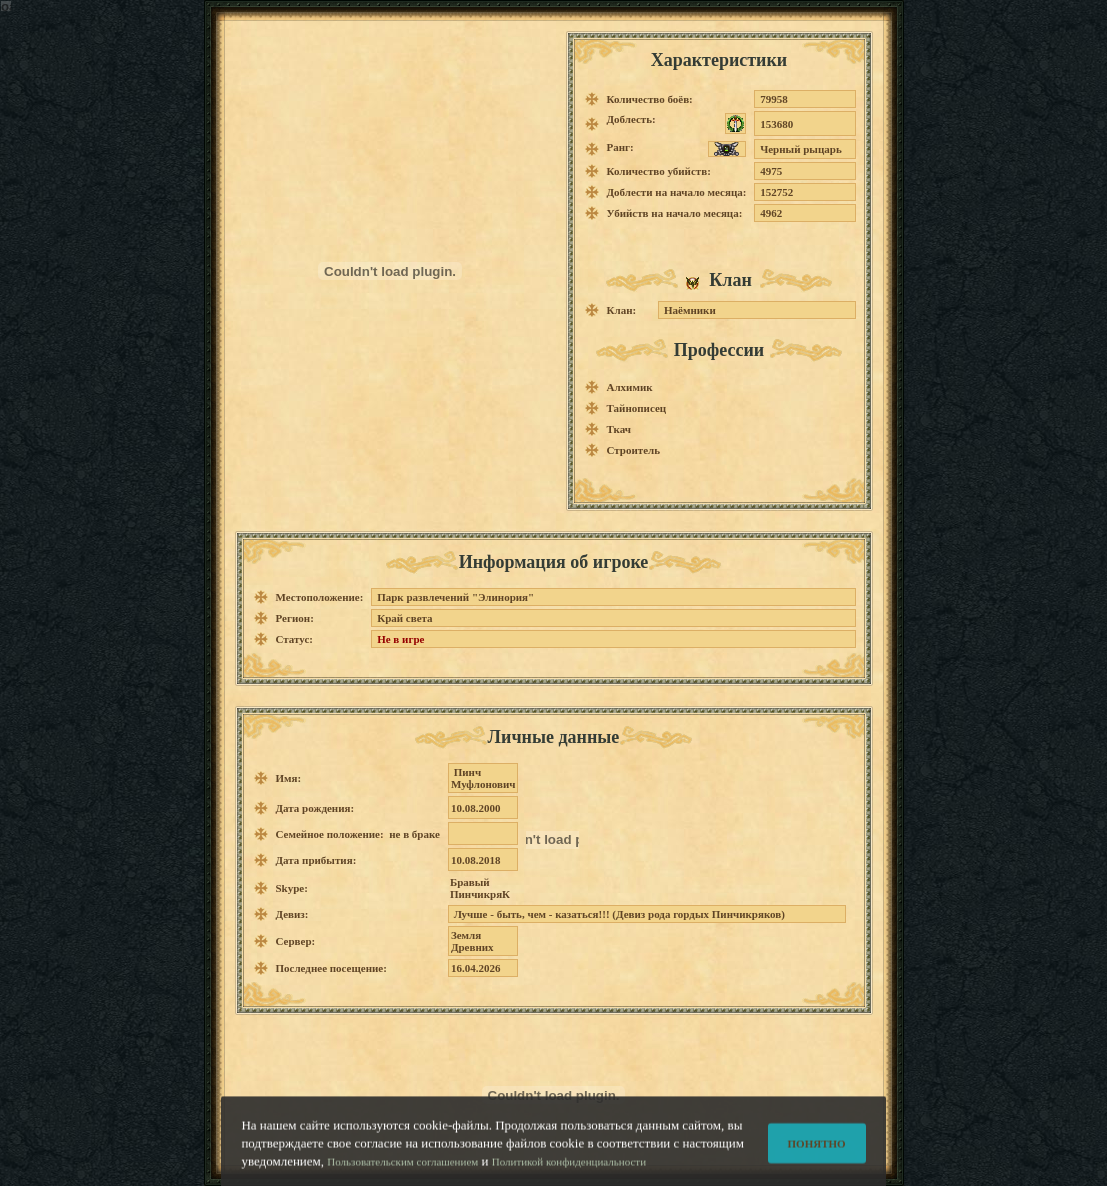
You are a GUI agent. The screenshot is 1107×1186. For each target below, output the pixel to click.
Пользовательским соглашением (402, 1168)
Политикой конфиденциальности (569, 1168)
